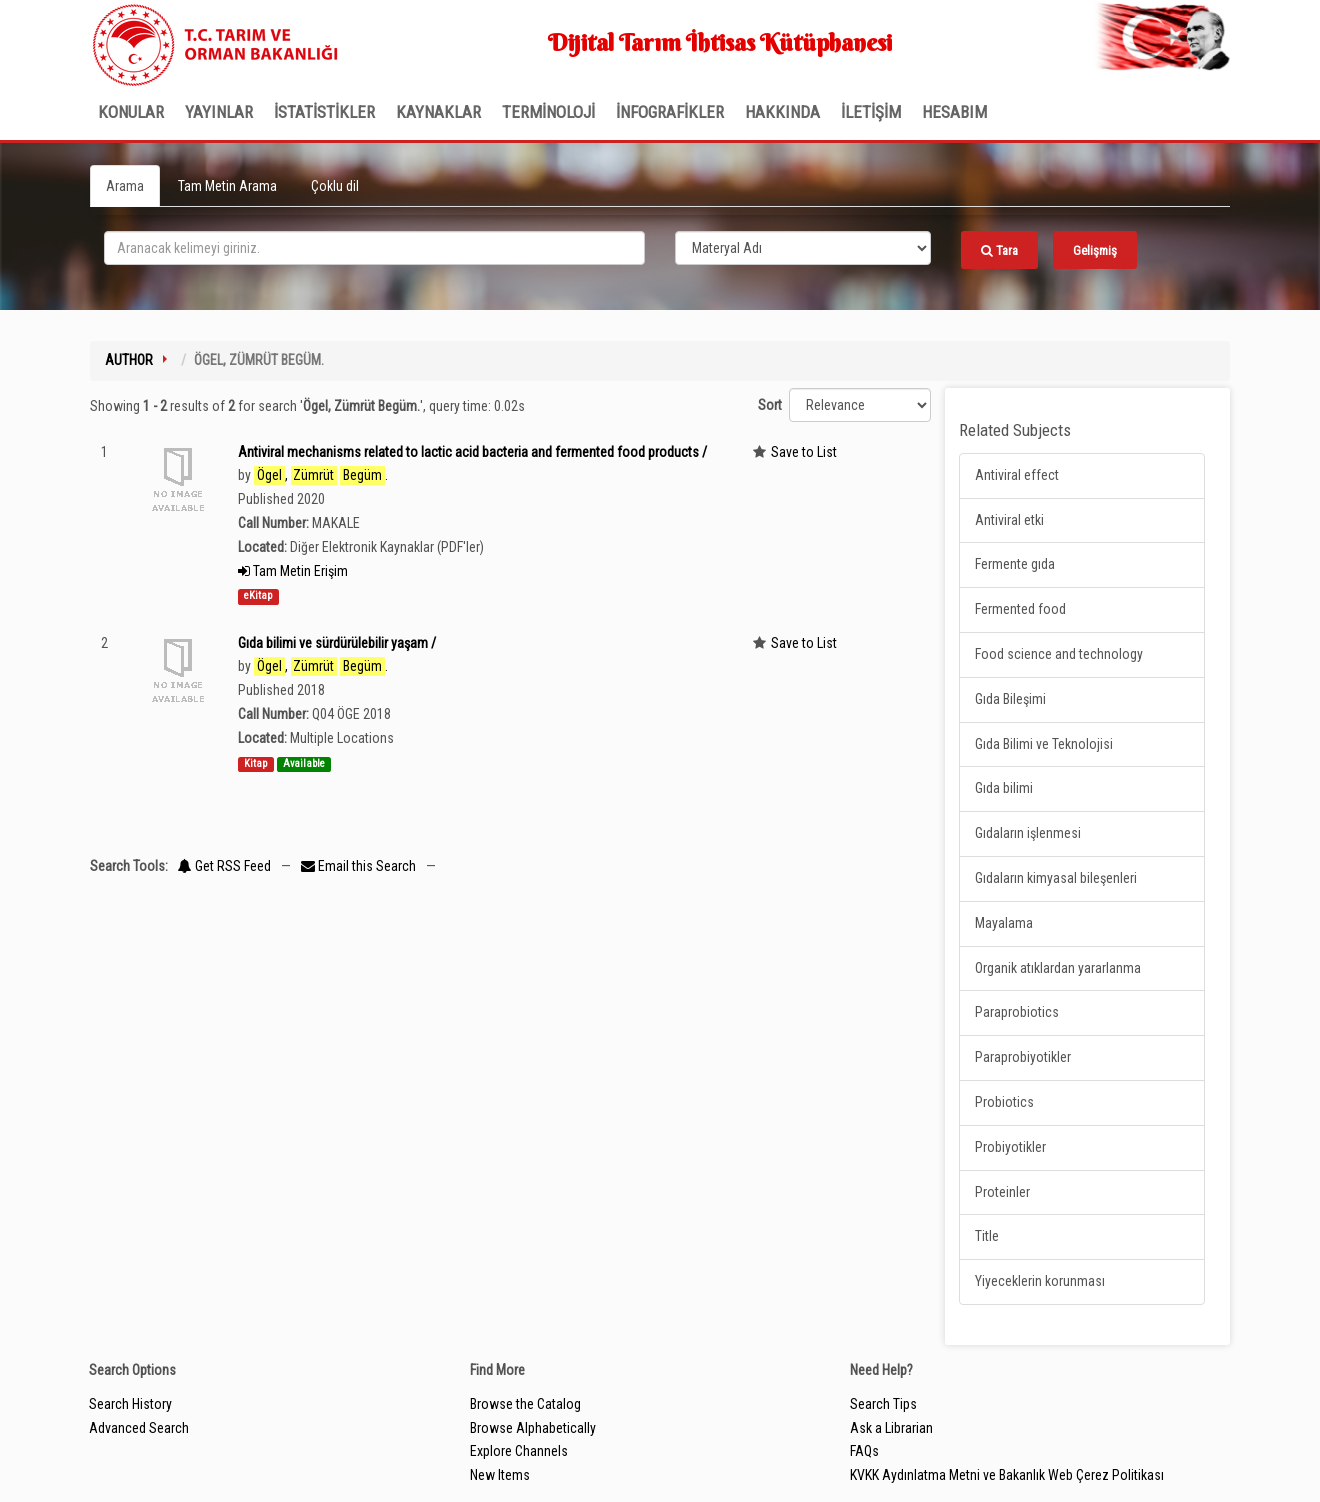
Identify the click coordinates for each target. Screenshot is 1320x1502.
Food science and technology (1059, 654)
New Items (500, 1475)
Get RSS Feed (224, 866)
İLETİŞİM (871, 112)
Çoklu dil (335, 186)
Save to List (804, 452)
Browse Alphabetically (533, 1428)
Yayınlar (219, 112)
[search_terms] (374, 248)
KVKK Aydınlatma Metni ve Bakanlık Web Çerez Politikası (1007, 1475)
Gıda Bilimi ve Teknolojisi (1044, 744)
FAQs (864, 1451)
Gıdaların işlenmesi (1028, 833)
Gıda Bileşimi (1010, 699)
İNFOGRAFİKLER (670, 112)
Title (987, 1236)
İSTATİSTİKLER (324, 112)
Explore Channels (519, 1451)
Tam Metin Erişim (293, 571)
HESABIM (954, 112)
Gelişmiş (1095, 250)
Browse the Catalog (525, 1404)
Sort (770, 405)
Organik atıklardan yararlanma (1058, 968)
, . (321, 475)
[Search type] (803, 248)
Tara (999, 250)
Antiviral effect (1017, 475)
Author (129, 360)
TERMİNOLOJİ (548, 112)
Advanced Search (139, 1428)
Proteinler (1002, 1192)
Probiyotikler (1010, 1147)
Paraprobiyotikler (1023, 1057)
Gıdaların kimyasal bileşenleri (1056, 878)
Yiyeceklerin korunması (1040, 1281)
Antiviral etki (1009, 520)
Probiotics (1004, 1102)
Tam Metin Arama (227, 186)
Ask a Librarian (891, 1428)
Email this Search (360, 866)
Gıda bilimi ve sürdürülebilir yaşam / (337, 643)
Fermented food (1020, 609)
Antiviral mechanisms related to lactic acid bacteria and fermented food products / (472, 452)
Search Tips (883, 1404)
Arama (125, 186)
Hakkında (782, 112)
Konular (131, 112)
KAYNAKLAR (438, 112)
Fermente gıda (1015, 564)
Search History (130, 1404)
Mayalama (1004, 923)
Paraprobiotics (1017, 1012)
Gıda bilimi (1004, 788)
